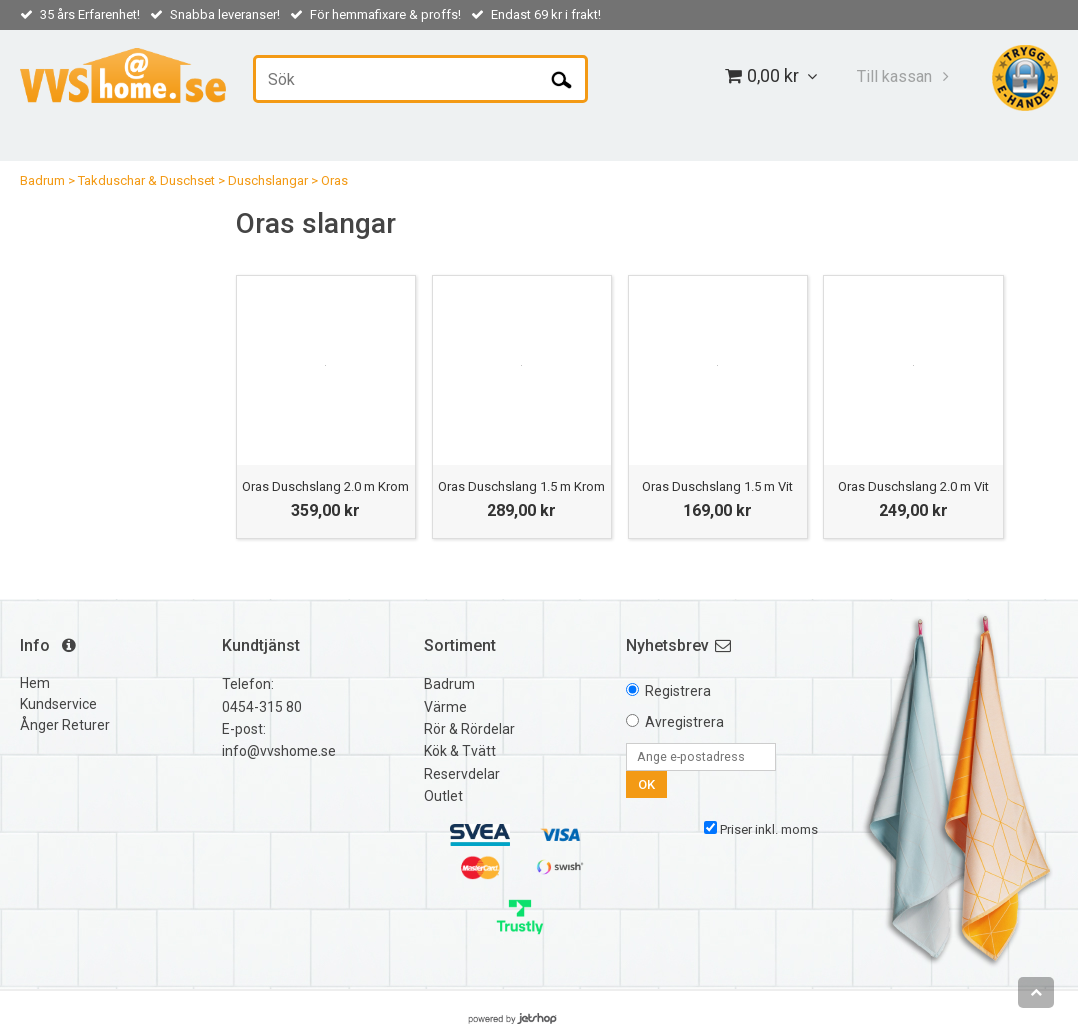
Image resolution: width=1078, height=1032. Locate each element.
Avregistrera (684, 722)
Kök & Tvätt (460, 751)
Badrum (42, 180)
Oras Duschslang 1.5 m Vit (717, 486)
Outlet (443, 796)
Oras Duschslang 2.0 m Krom (325, 486)
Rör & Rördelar (469, 729)
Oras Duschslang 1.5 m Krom (521, 486)
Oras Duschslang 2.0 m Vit (913, 486)
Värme (445, 707)
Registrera (678, 691)
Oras (334, 180)
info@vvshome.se (279, 751)
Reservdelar (462, 774)
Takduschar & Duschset (146, 180)
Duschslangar (268, 180)
